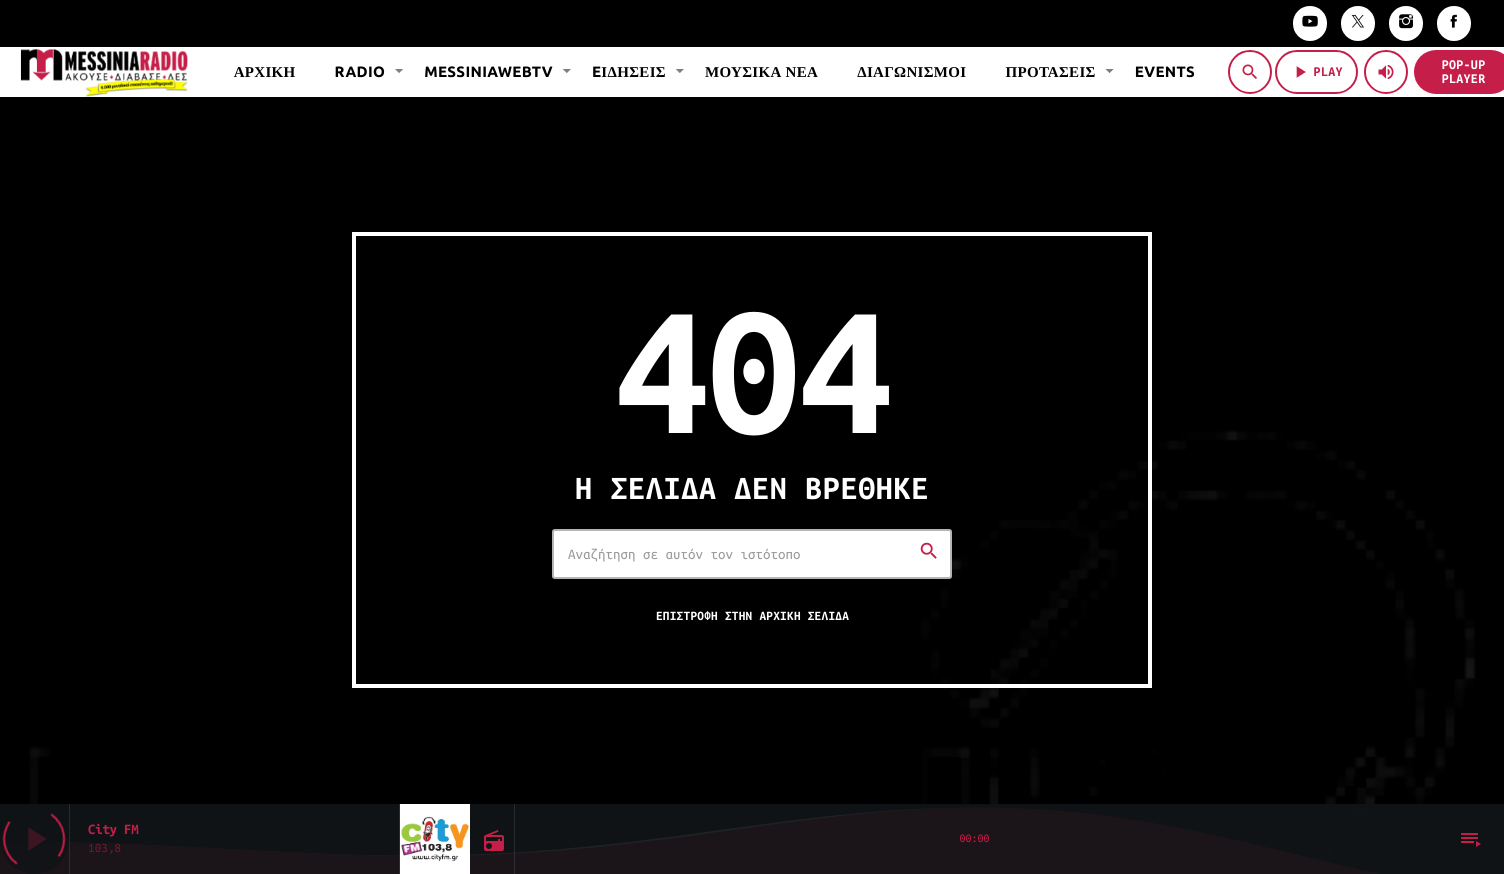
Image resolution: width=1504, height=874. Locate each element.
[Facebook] (1454, 23)
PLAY (1316, 72)
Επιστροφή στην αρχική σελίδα (752, 616)
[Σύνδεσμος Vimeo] (104, 72)
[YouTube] (1310, 23)
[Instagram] (1406, 23)
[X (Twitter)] (1358, 23)
